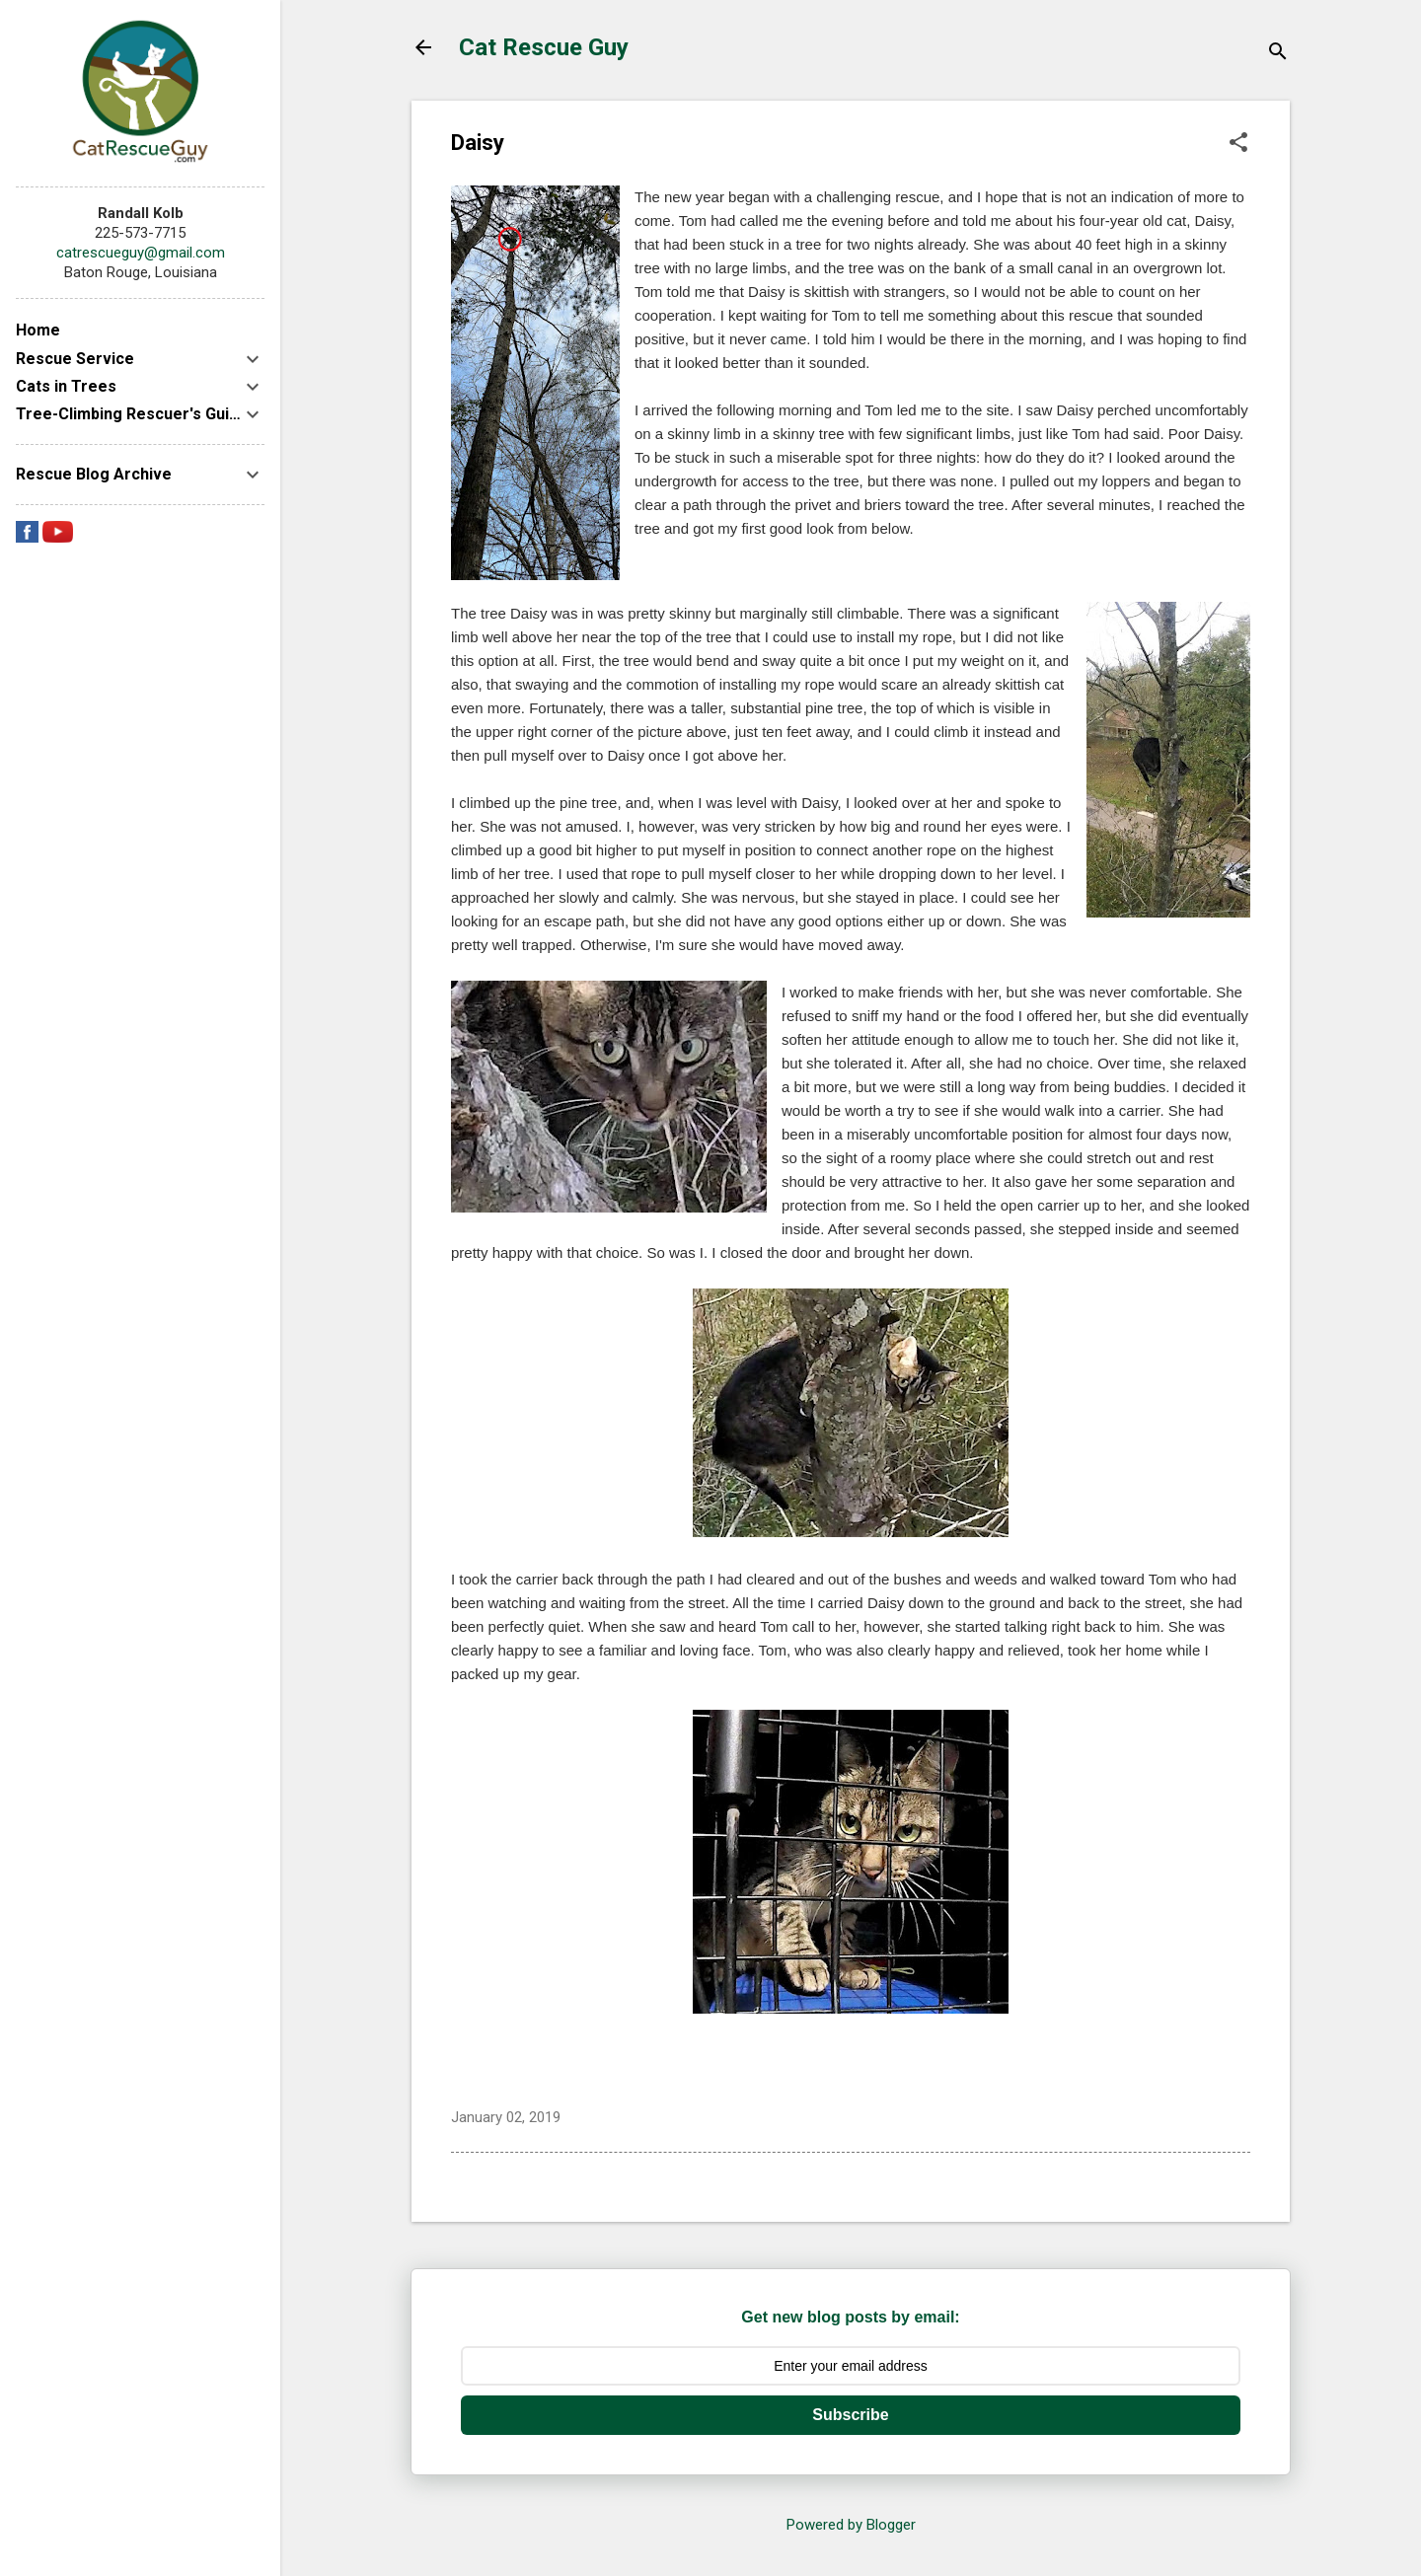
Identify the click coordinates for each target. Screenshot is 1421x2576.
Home (38, 330)
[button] (1238, 144)
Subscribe (850, 2414)
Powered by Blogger (851, 2525)
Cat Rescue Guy (544, 47)
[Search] (1278, 54)
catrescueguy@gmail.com (140, 252)
